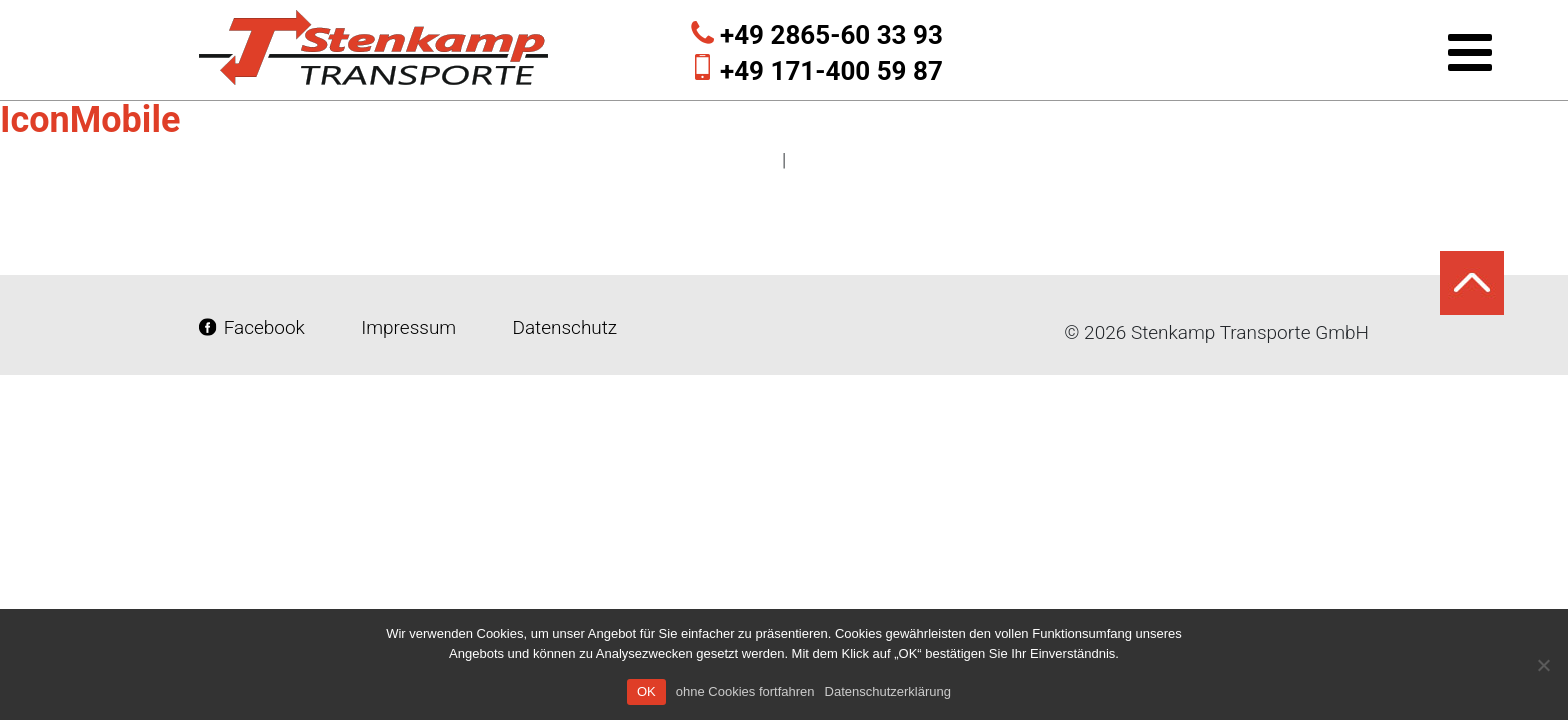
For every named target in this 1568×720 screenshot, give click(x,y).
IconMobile (90, 120)
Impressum (409, 327)
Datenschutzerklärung (888, 691)
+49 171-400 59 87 (831, 71)
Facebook (254, 327)
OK (646, 691)
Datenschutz (562, 327)
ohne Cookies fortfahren (745, 691)
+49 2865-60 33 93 (831, 35)
